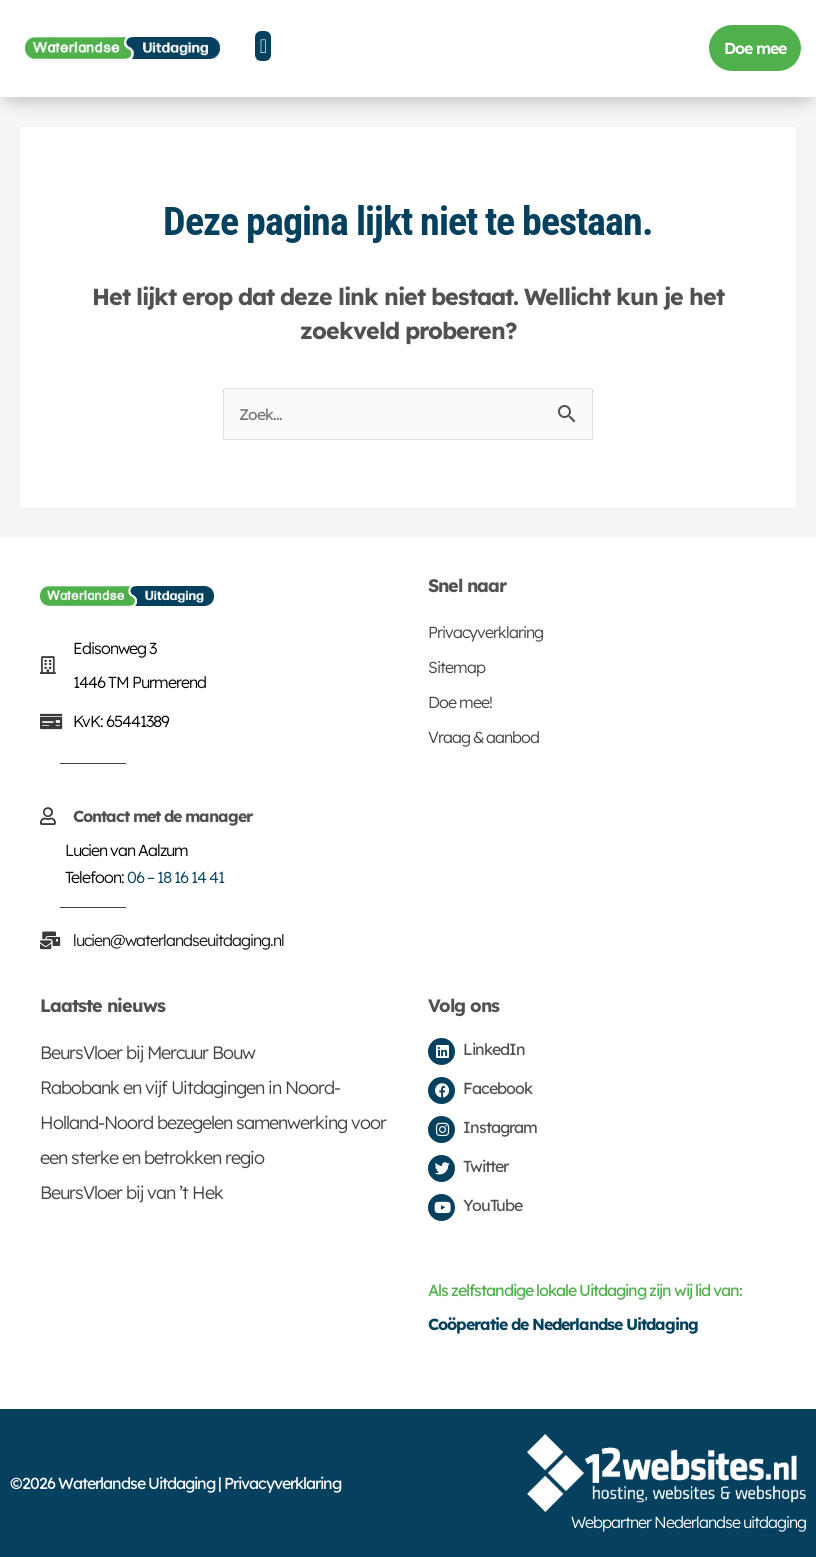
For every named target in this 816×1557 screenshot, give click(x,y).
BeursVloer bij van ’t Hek (131, 1192)
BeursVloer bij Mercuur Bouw (147, 1052)
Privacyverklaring (485, 632)
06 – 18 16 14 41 (175, 877)
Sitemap (456, 667)
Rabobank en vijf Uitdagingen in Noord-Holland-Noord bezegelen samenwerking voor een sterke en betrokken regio (213, 1122)
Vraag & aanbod (483, 737)
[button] (263, 46)
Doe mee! (460, 702)
